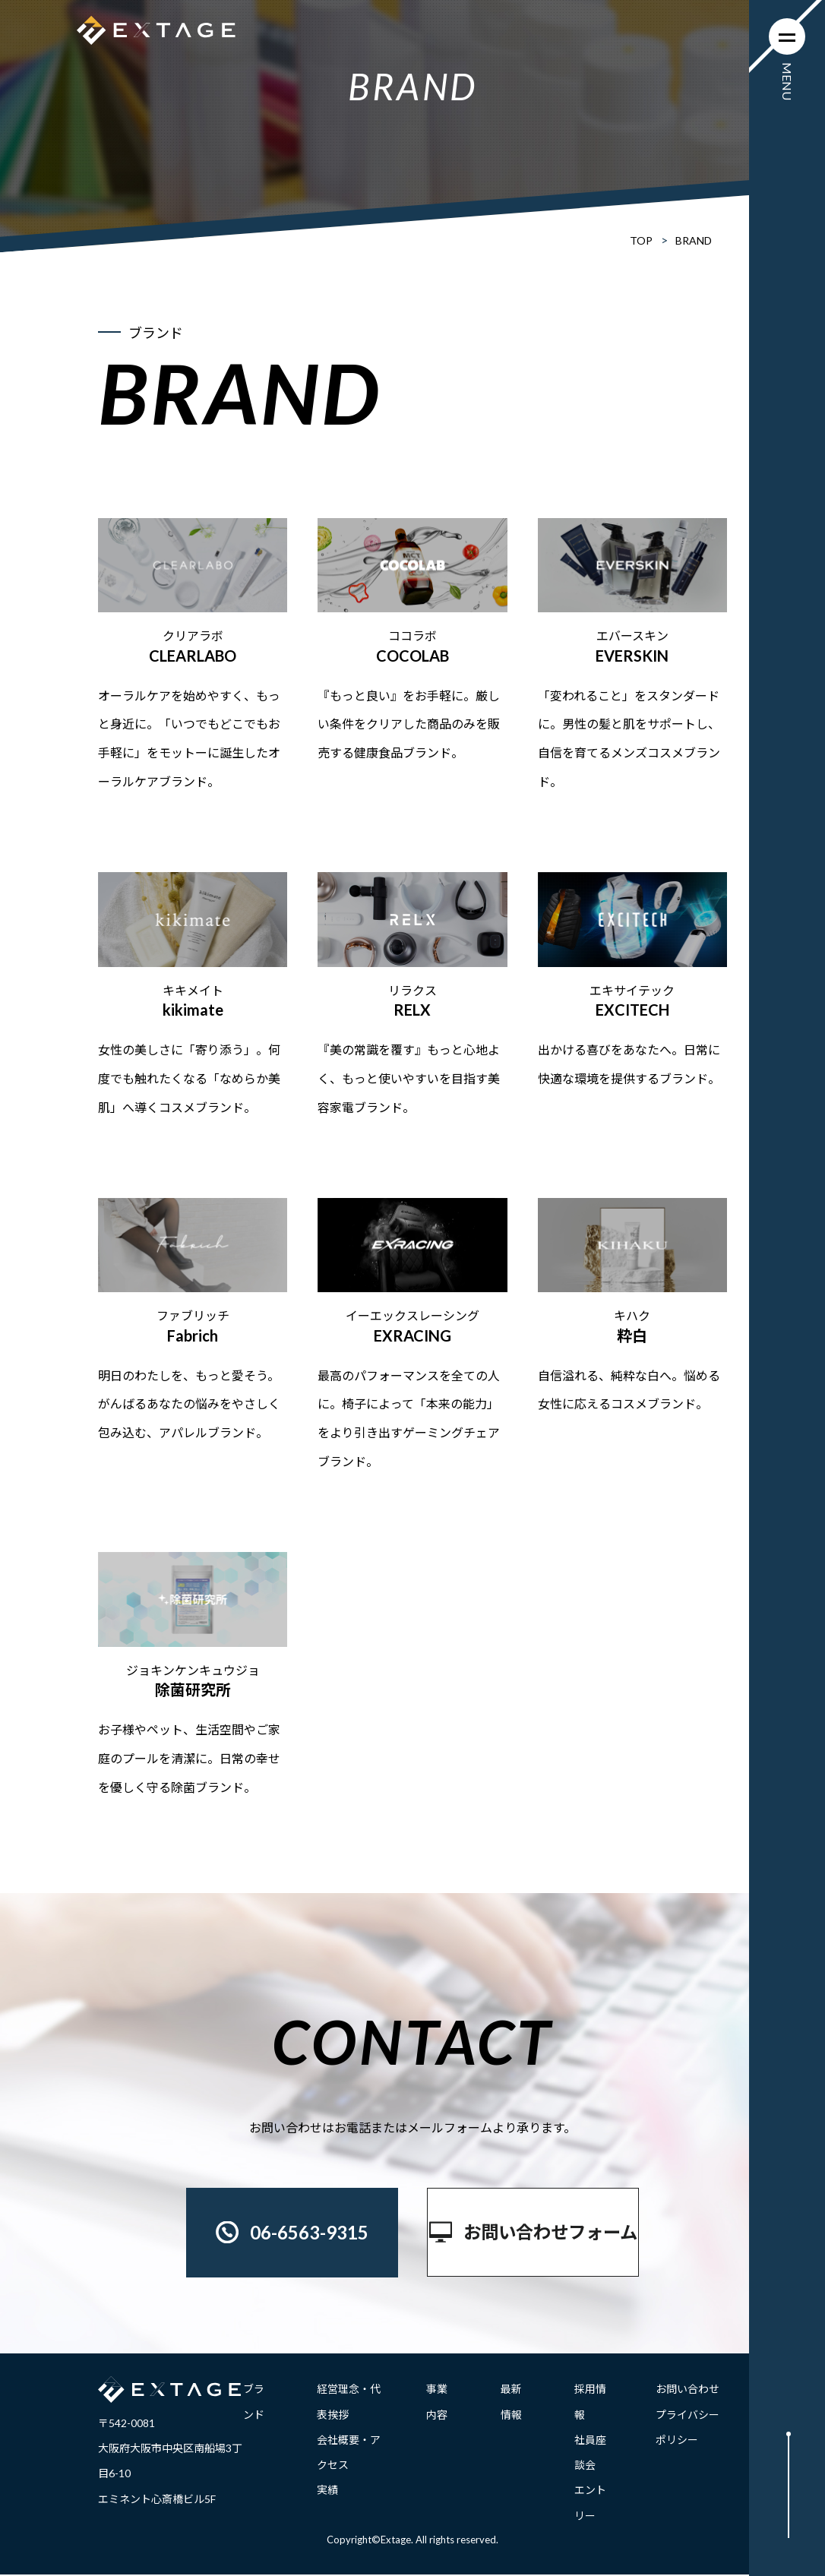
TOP (641, 240)
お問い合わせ (687, 2390)
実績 (327, 2491)
